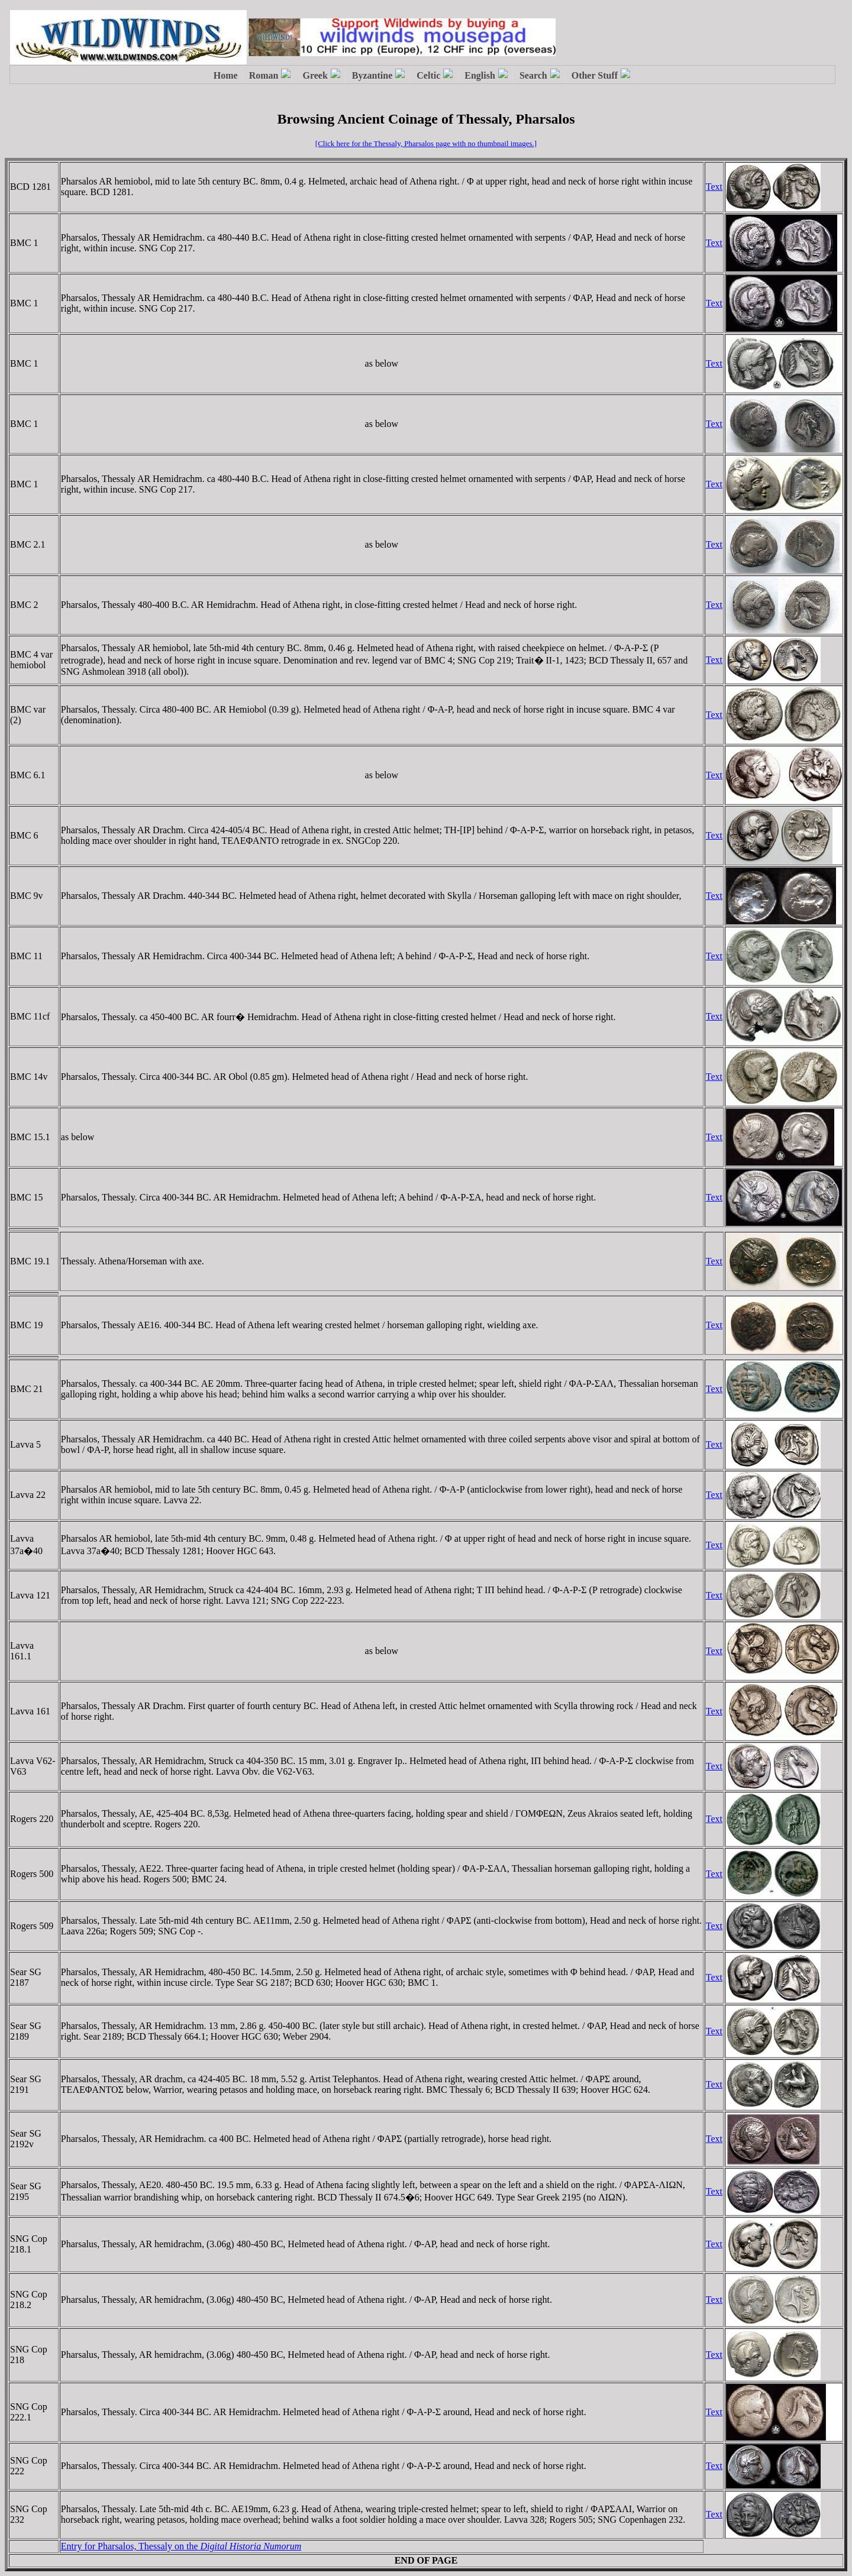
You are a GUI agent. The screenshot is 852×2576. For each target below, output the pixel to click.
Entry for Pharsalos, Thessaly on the (181, 2546)
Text (714, 187)
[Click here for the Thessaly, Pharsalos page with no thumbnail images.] (426, 143)
